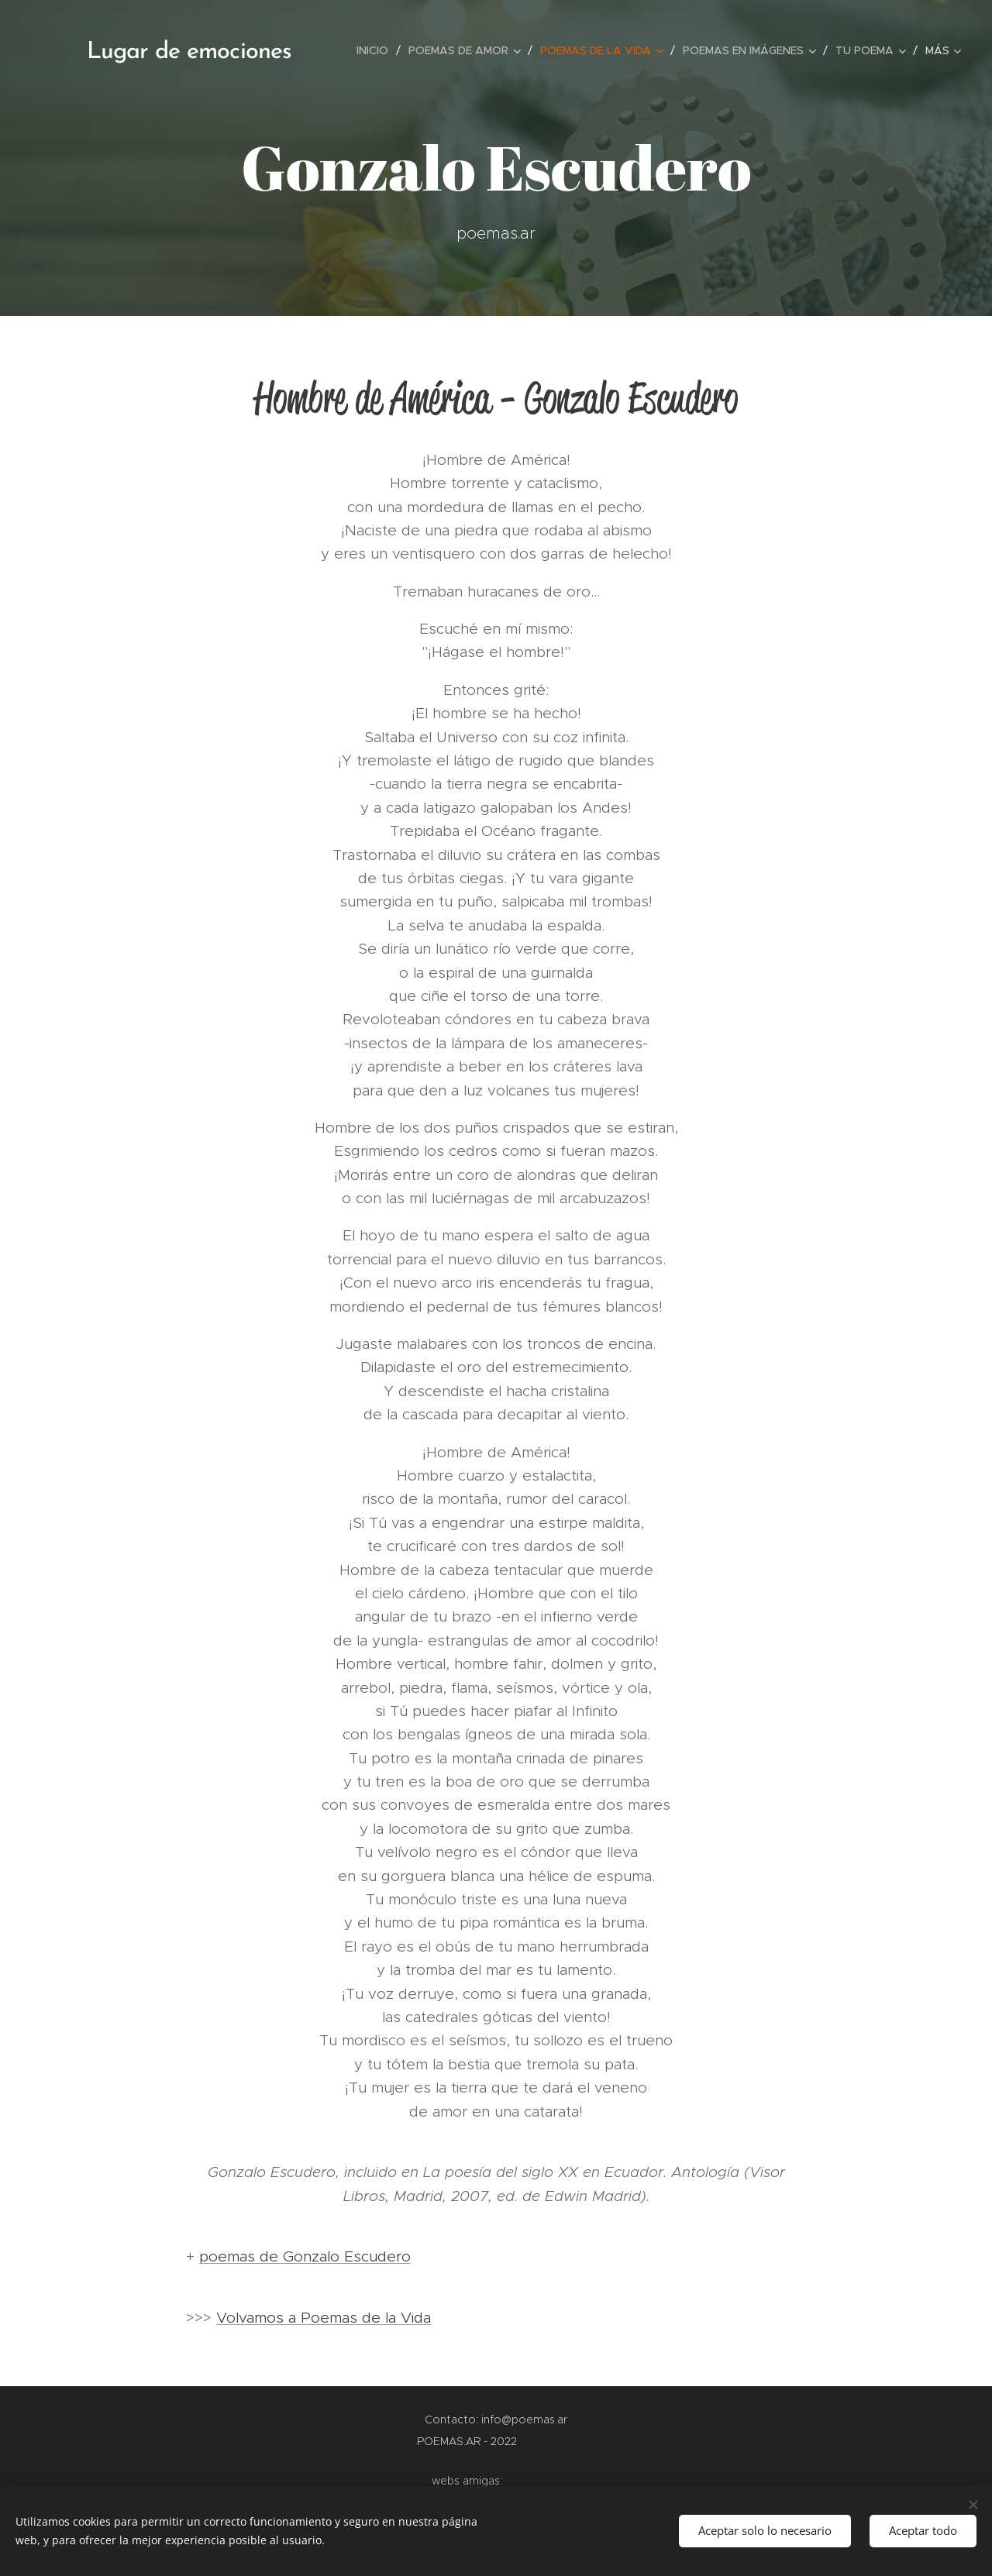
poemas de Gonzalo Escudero (305, 2256)
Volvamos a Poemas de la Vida (323, 2318)
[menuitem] (377, 50)
